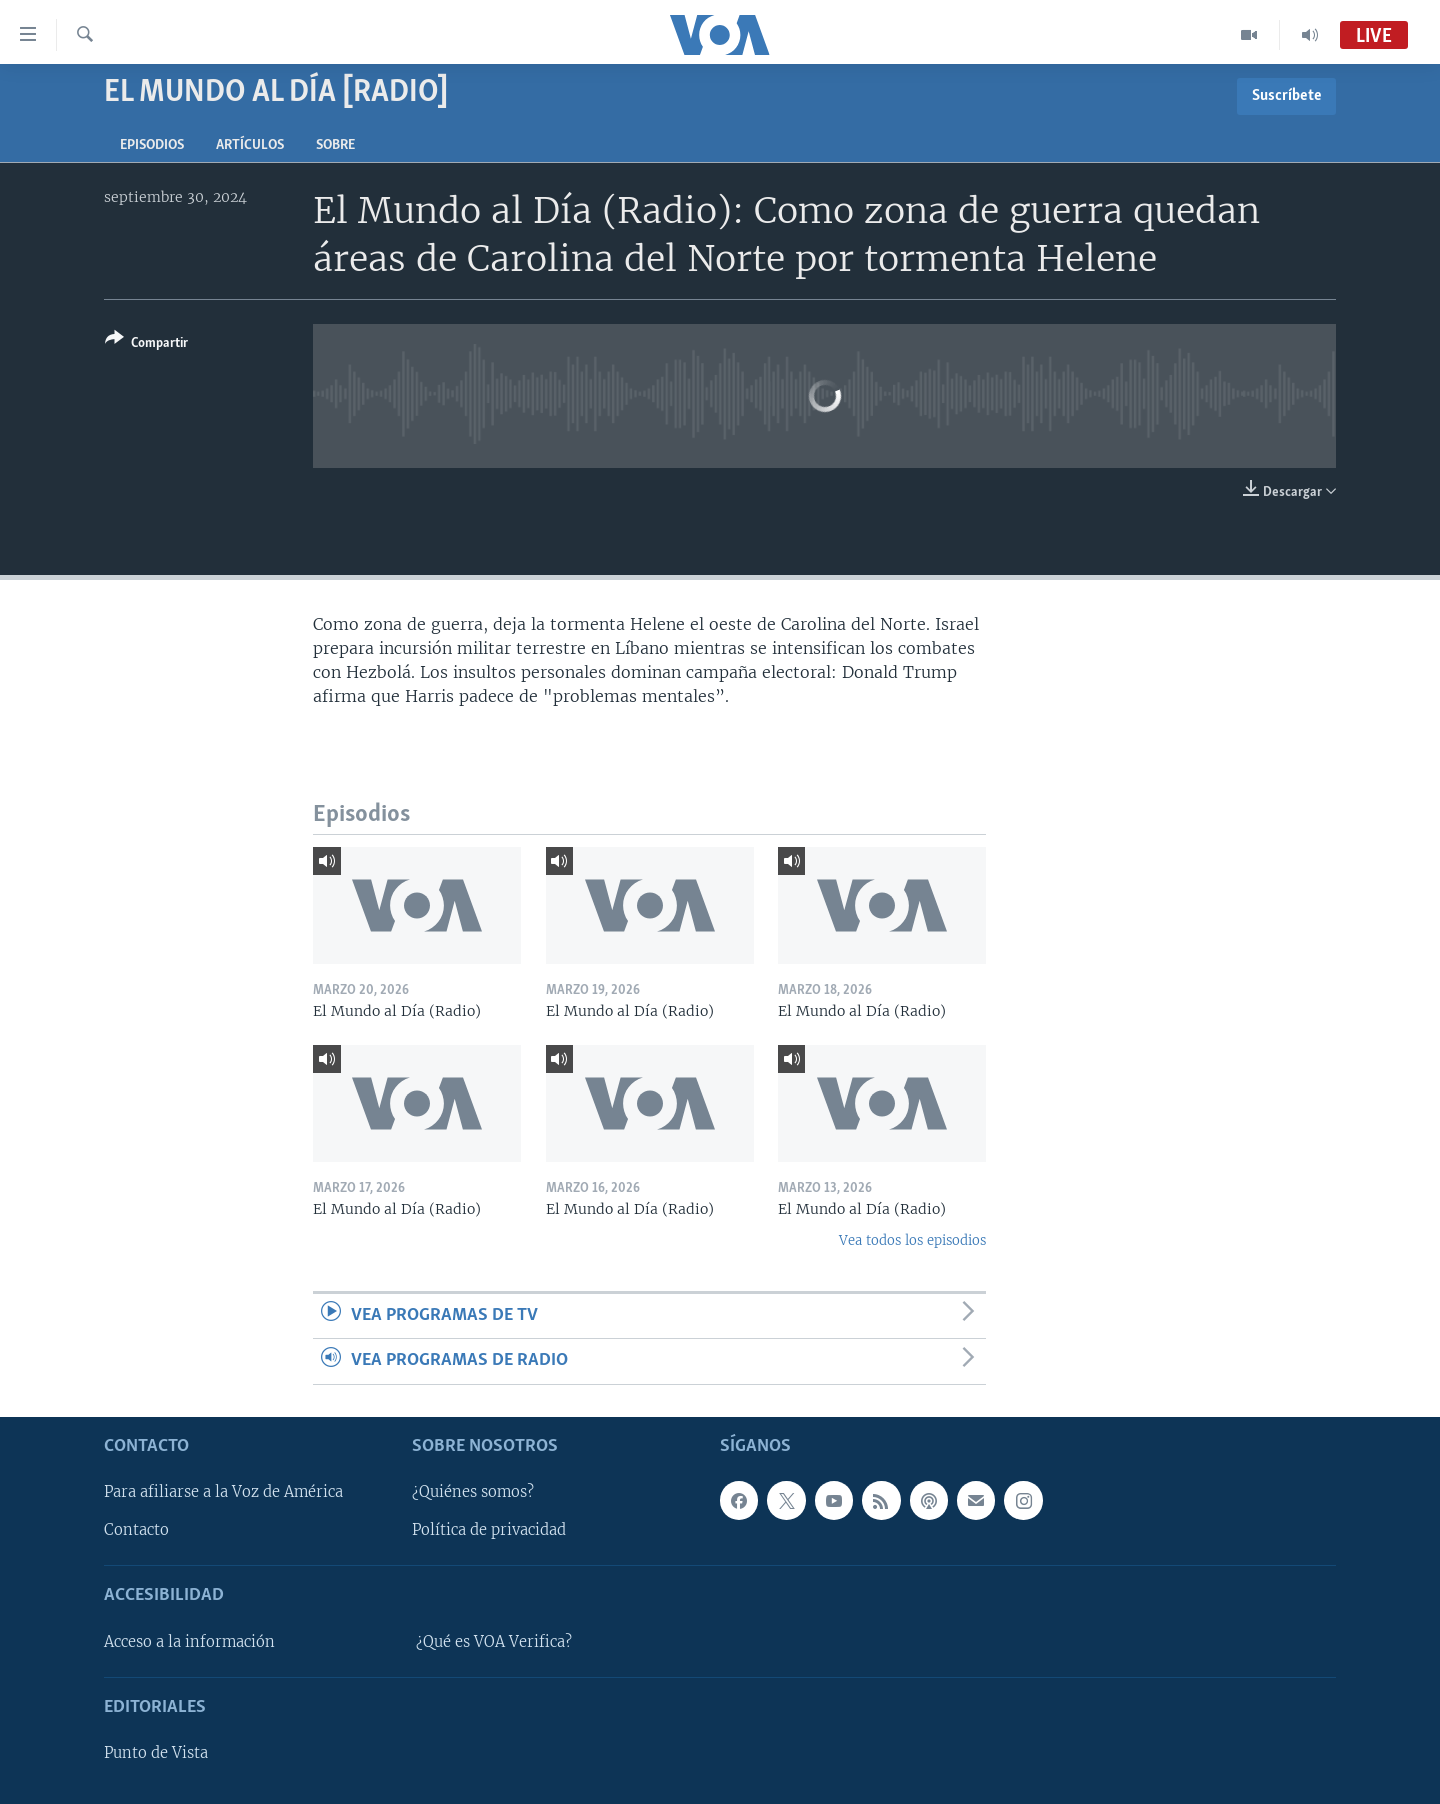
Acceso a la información (189, 1641)
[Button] (146, 344)
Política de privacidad (489, 1530)
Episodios (152, 145)
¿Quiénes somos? (473, 1492)
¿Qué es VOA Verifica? (494, 1641)
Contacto (136, 1530)
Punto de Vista (156, 1753)
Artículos (250, 145)
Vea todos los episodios (912, 1240)
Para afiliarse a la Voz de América (223, 1492)
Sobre (335, 145)
